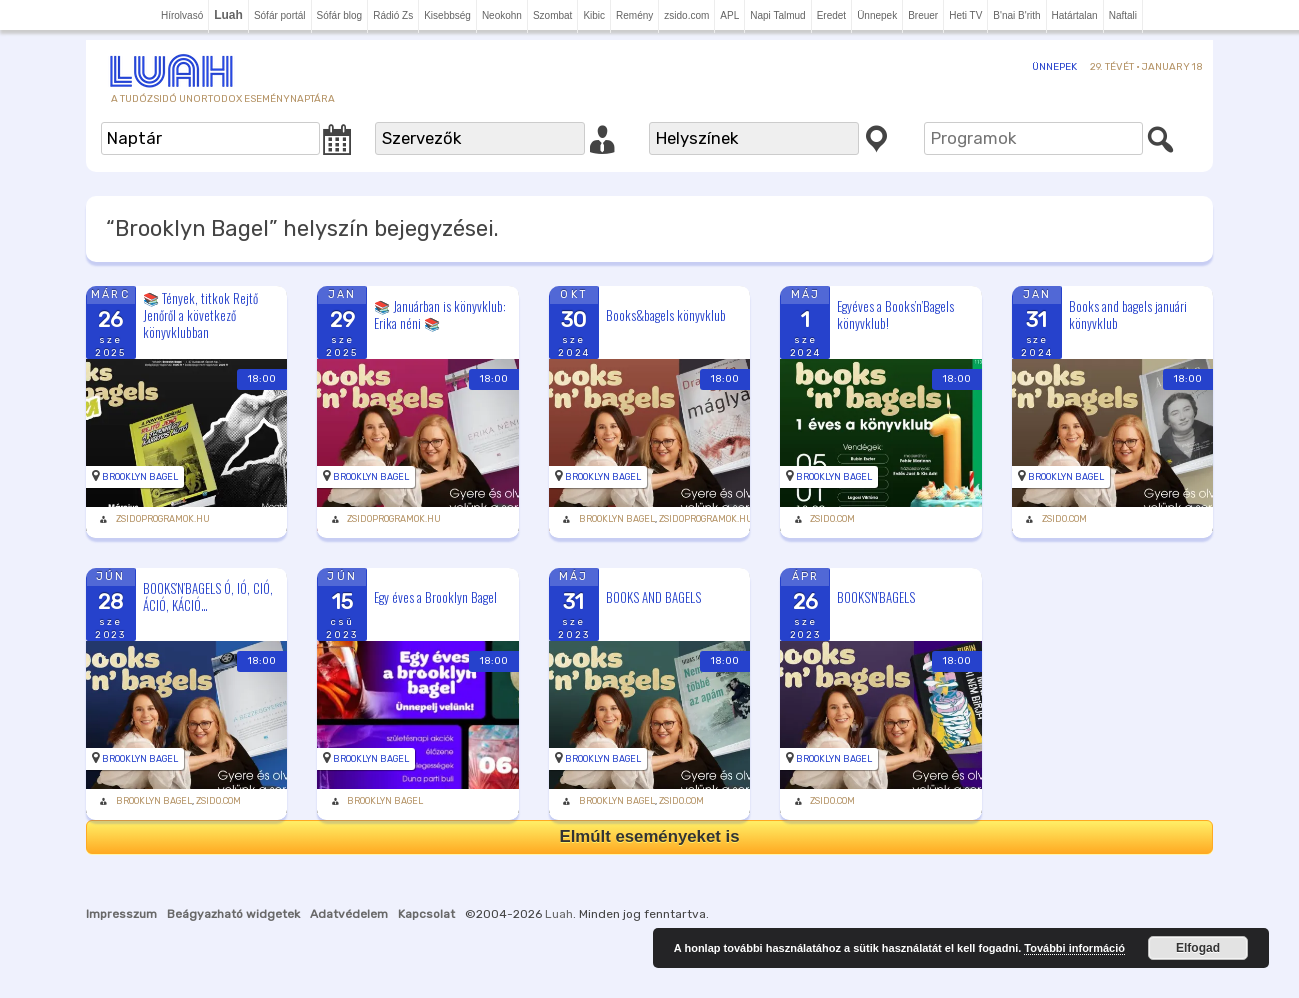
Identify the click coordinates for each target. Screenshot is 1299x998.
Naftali (1123, 15)
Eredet (831, 15)
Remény (634, 15)
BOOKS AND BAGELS (653, 597)
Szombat (552, 15)
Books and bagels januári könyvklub (1128, 314)
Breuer (923, 15)
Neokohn (502, 15)
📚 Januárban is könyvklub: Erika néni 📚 (440, 314)
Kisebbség (447, 15)
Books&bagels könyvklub (666, 315)
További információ (1074, 948)
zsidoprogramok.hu (163, 519)
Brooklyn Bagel (140, 477)
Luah (559, 914)
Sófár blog (340, 15)
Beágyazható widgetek (233, 914)
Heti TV (965, 15)
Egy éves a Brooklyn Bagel (435, 597)
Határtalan (1075, 15)
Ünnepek (877, 15)
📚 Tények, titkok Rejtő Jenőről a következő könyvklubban (200, 315)
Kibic (594, 15)
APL (729, 15)
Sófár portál (280, 15)
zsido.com (686, 15)
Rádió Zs (393, 15)
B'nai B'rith (1016, 15)
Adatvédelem (349, 914)
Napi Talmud (777, 15)
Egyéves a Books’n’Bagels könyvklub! (895, 314)
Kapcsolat (426, 914)
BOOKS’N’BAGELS (876, 597)
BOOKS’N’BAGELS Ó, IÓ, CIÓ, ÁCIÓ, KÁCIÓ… (208, 596)
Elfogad (1198, 948)
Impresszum (121, 914)
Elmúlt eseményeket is (649, 836)
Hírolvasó (182, 15)
